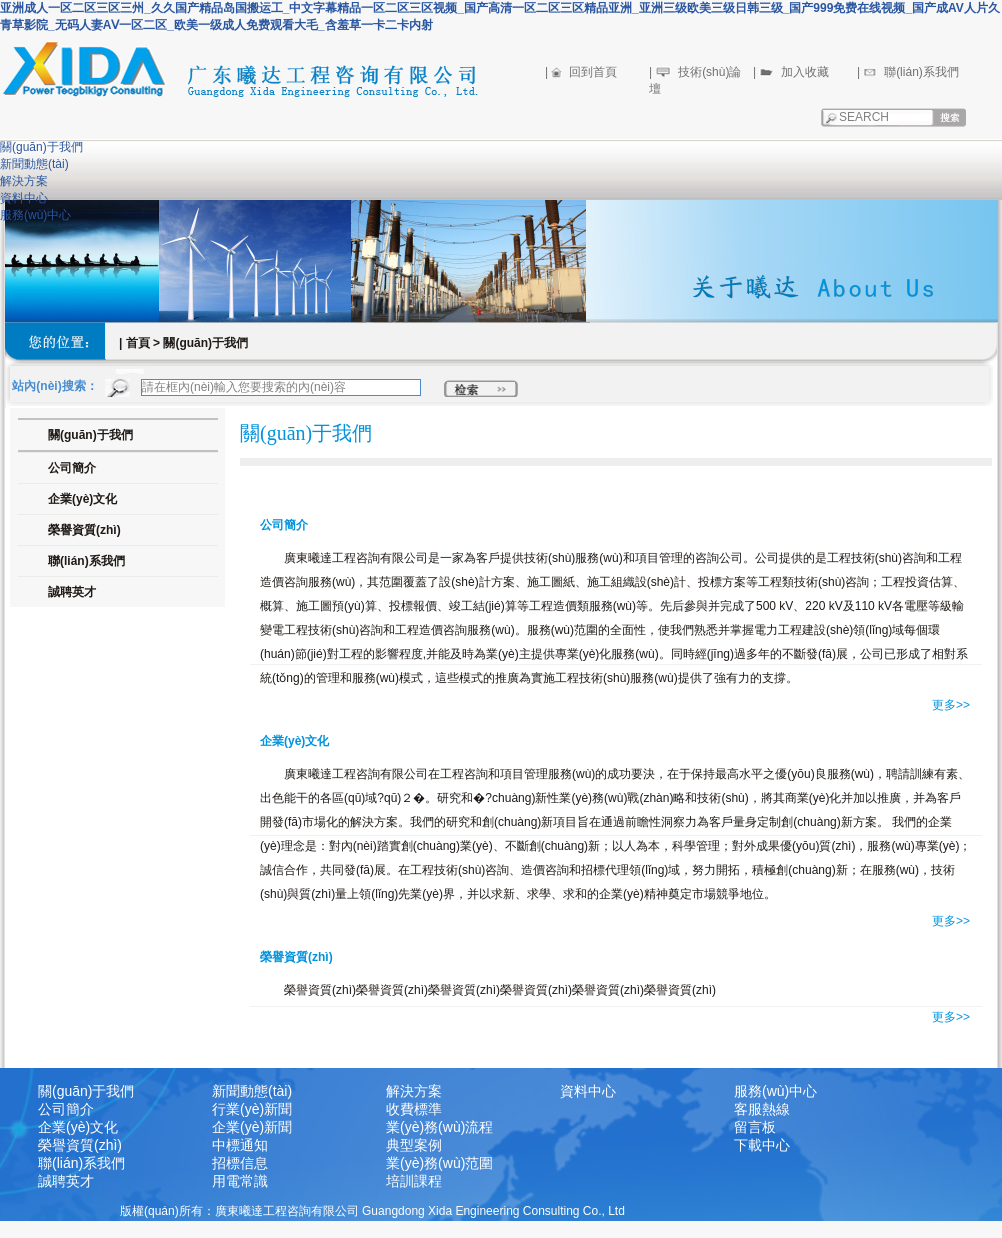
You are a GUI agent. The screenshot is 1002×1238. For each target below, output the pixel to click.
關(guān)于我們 (41, 147)
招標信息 (240, 1163)
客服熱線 (762, 1109)
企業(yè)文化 (78, 1127)
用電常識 (240, 1181)
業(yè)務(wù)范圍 (439, 1163)
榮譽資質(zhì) (80, 1145)
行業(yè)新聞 (252, 1109)
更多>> (951, 705)
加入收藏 (805, 72)
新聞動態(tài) (34, 164)
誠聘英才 (72, 592)
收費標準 (414, 1109)
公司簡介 (66, 1109)
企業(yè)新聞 (252, 1127)
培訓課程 (414, 1181)
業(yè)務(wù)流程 (439, 1127)
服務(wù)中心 (35, 215)
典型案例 (414, 1145)
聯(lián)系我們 (921, 72)
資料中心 (24, 198)
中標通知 (240, 1145)
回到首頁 (593, 72)
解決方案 (24, 181)
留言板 (755, 1127)
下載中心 (762, 1145)
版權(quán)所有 (161, 1211)
